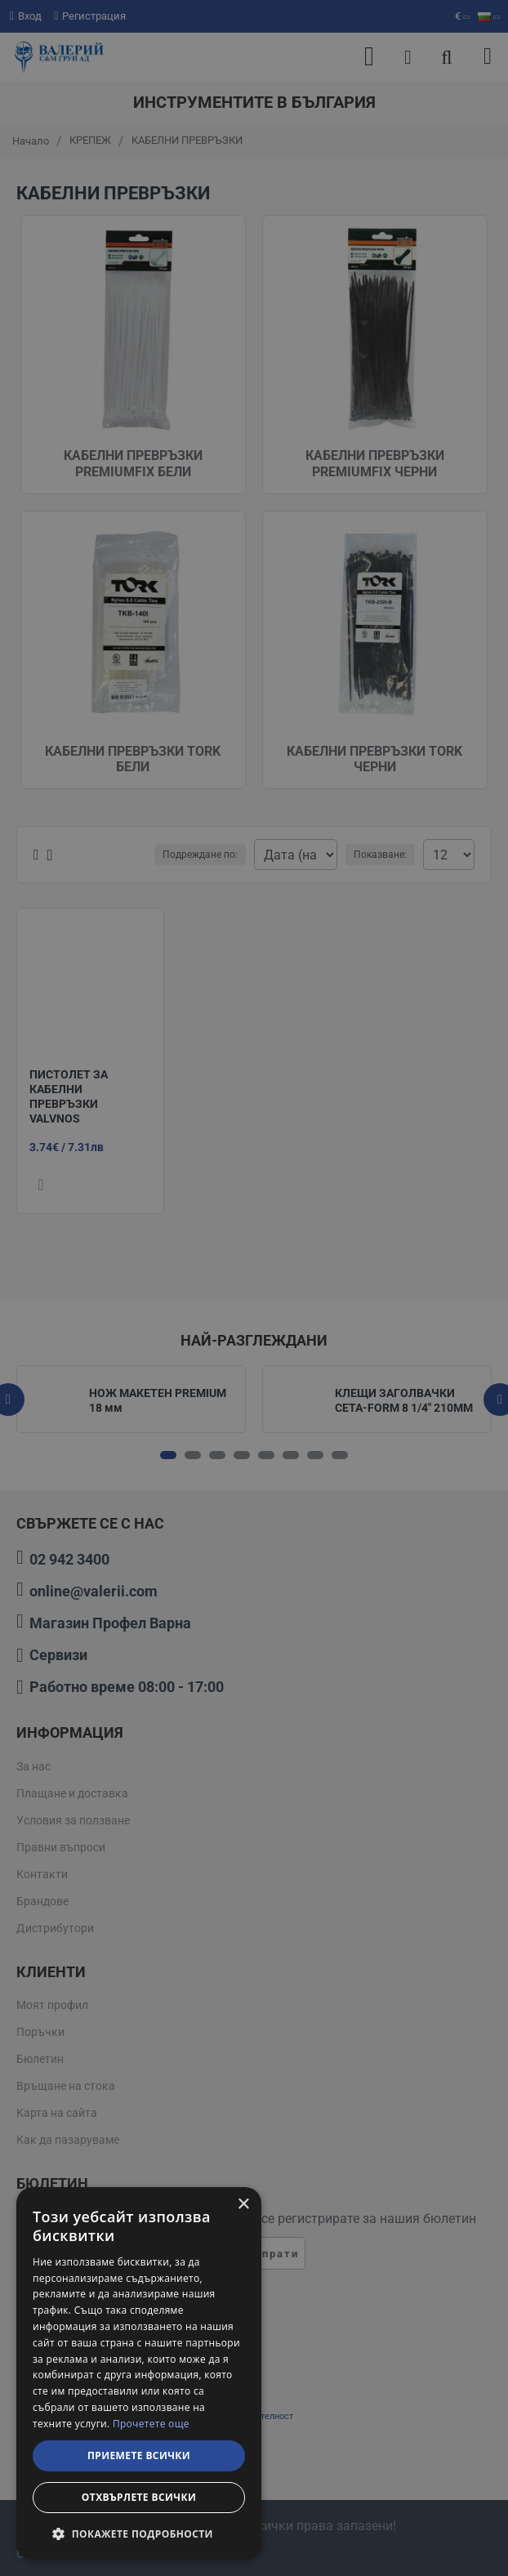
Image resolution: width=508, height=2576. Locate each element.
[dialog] (138, 2373)
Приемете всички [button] (138, 2455)
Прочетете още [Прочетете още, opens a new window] (151, 2424)
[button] (139, 2533)
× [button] (243, 2205)
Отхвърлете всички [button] (139, 2497)
